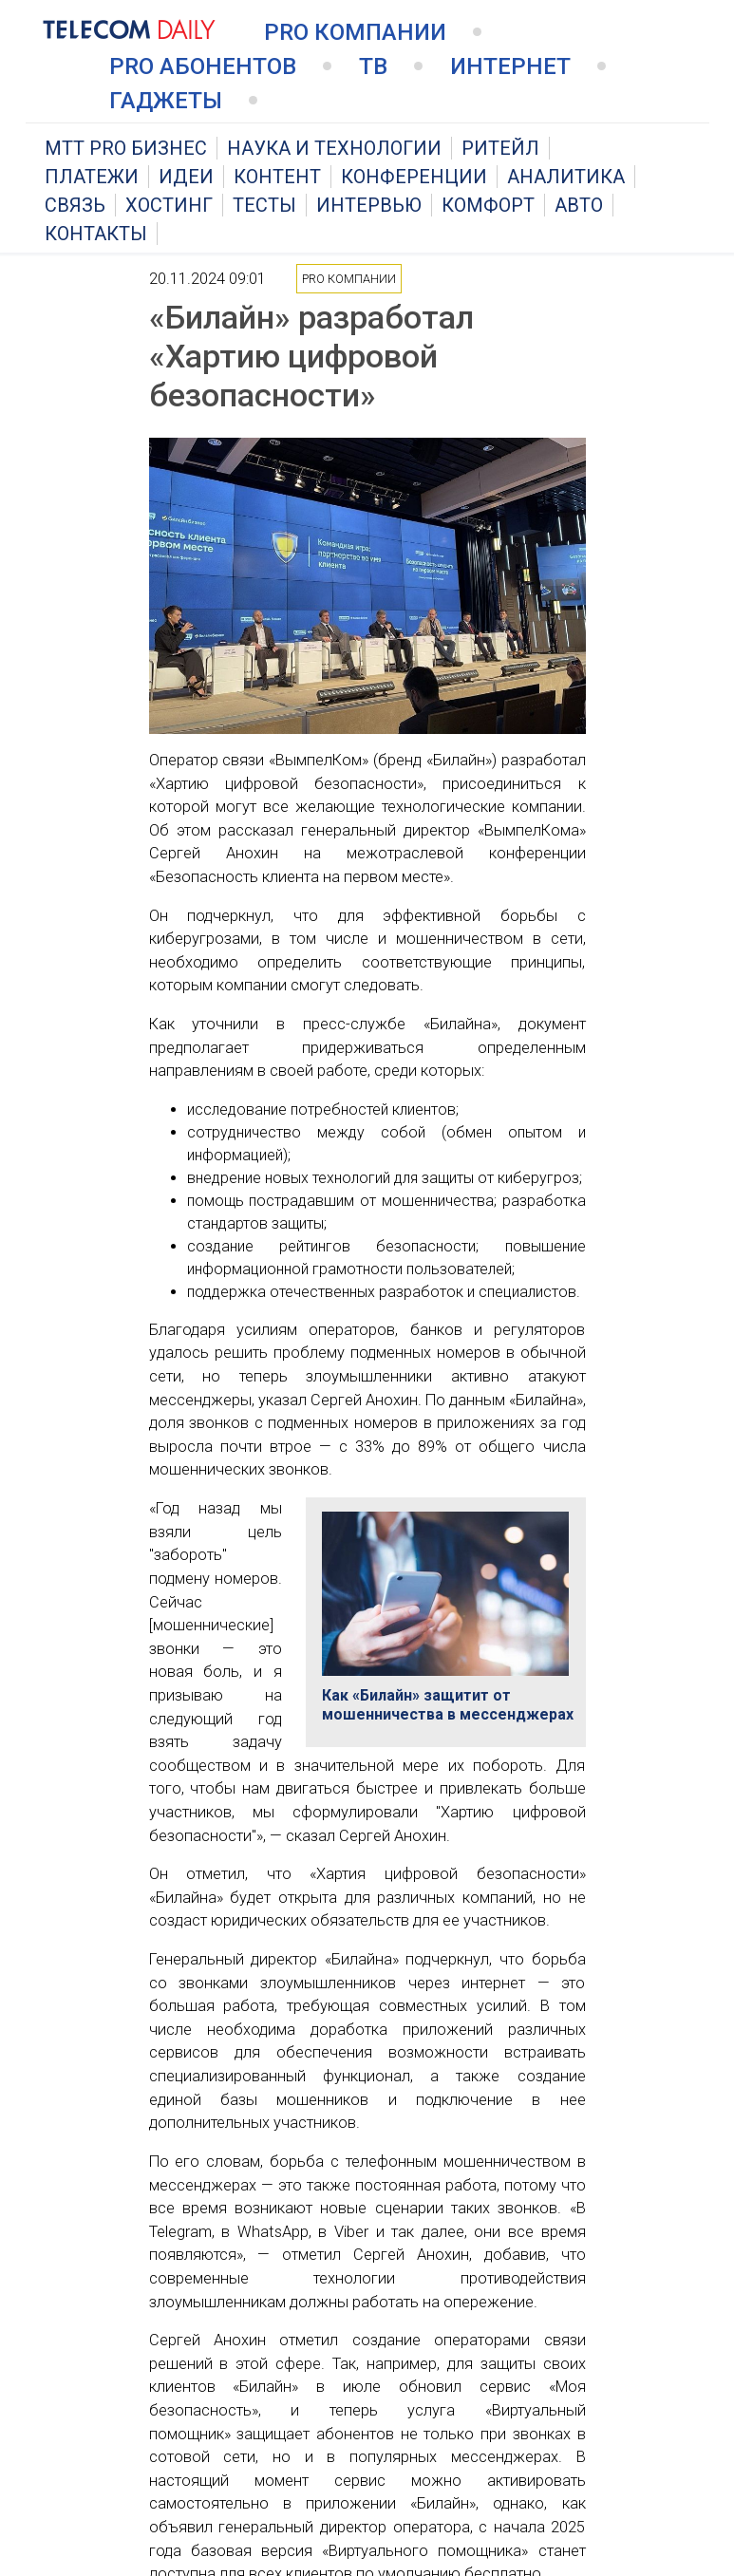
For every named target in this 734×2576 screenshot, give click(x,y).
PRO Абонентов (202, 66)
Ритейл (500, 148)
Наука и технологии (334, 148)
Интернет (510, 66)
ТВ (373, 66)
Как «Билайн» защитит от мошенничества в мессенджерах (448, 1704)
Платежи (92, 176)
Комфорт (488, 205)
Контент (277, 176)
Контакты (96, 233)
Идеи (186, 176)
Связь (75, 205)
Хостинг (169, 205)
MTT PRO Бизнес (126, 148)
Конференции (414, 176)
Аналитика (566, 176)
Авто (579, 205)
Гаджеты (165, 100)
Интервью (369, 205)
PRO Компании (355, 32)
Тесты (264, 205)
